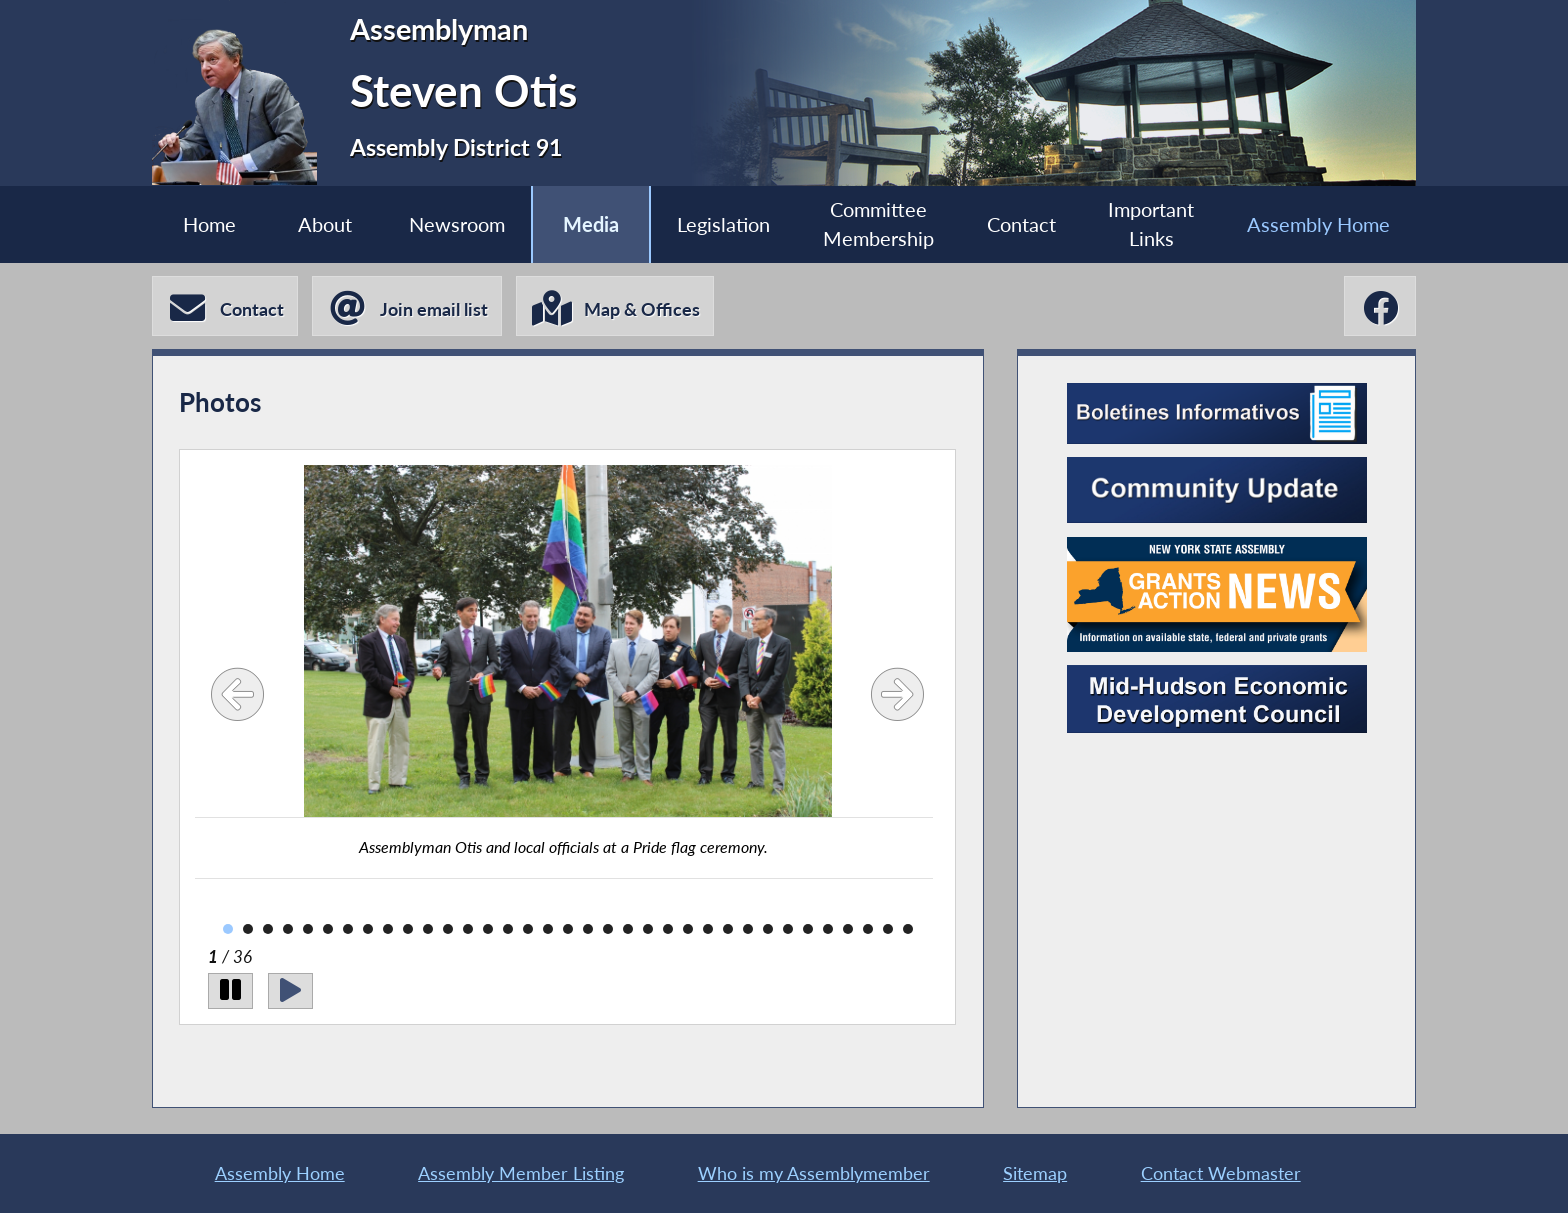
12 (448, 929)
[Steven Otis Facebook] (1380, 306)
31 (828, 929)
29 (788, 929)
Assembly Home (1318, 224)
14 (488, 929)
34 (888, 929)
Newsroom (457, 224)
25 (708, 929)
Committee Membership (878, 224)
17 (548, 929)
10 (408, 929)
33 (868, 929)
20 (608, 929)
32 (848, 929)
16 (528, 929)
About (325, 224)
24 (688, 929)
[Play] (290, 991)
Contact (1021, 224)
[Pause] (230, 991)
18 (568, 929)
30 (808, 929)
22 (648, 929)
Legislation (723, 224)
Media (591, 224)
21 (628, 929)
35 (908, 929)
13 (468, 929)
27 (748, 929)
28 (768, 929)
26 (728, 929)
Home (209, 224)
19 (588, 929)
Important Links (1151, 224)
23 (668, 929)
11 (428, 929)
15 (508, 929)
